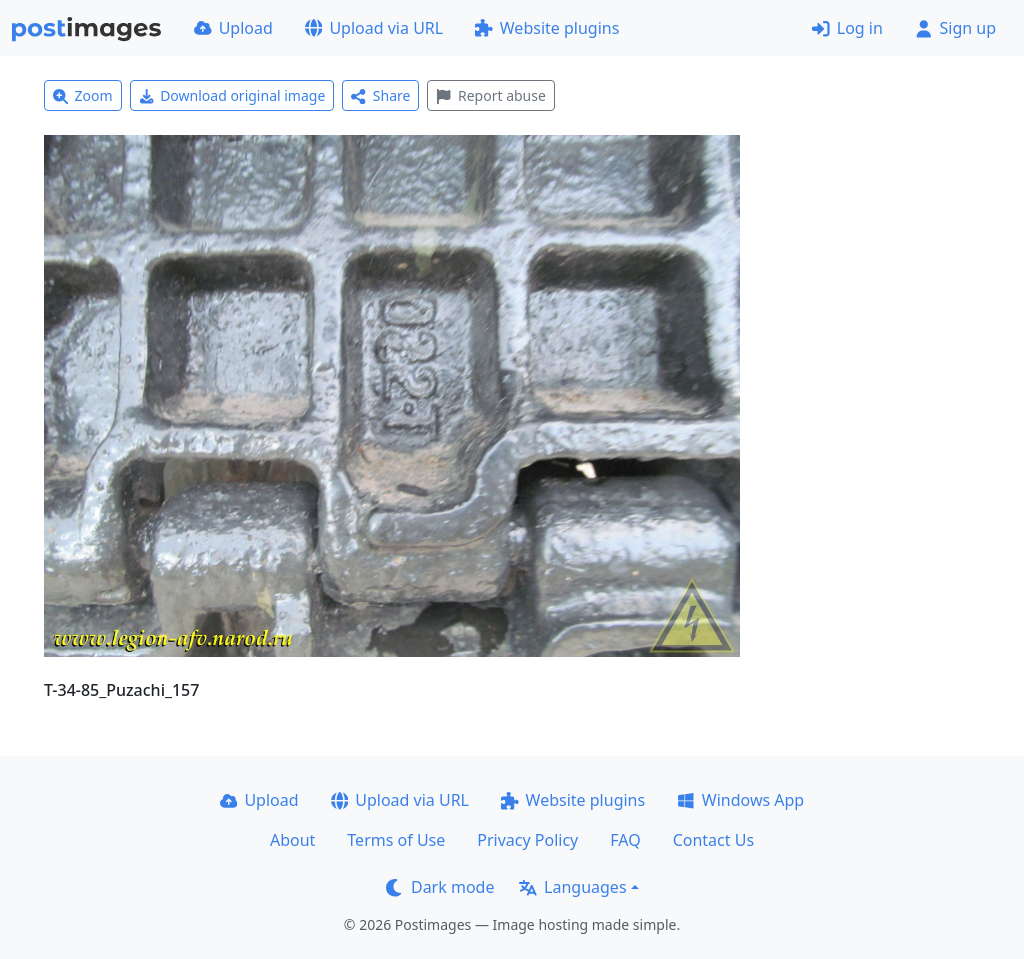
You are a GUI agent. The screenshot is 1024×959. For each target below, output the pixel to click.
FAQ (625, 840)
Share (380, 95)
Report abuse (490, 95)
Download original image (232, 95)
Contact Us (713, 840)
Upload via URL (374, 28)
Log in (847, 28)
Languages (572, 887)
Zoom (83, 95)
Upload (233, 28)
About (292, 840)
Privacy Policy (527, 840)
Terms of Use (396, 840)
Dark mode (440, 887)
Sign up (955, 28)
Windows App (740, 800)
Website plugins (547, 28)
